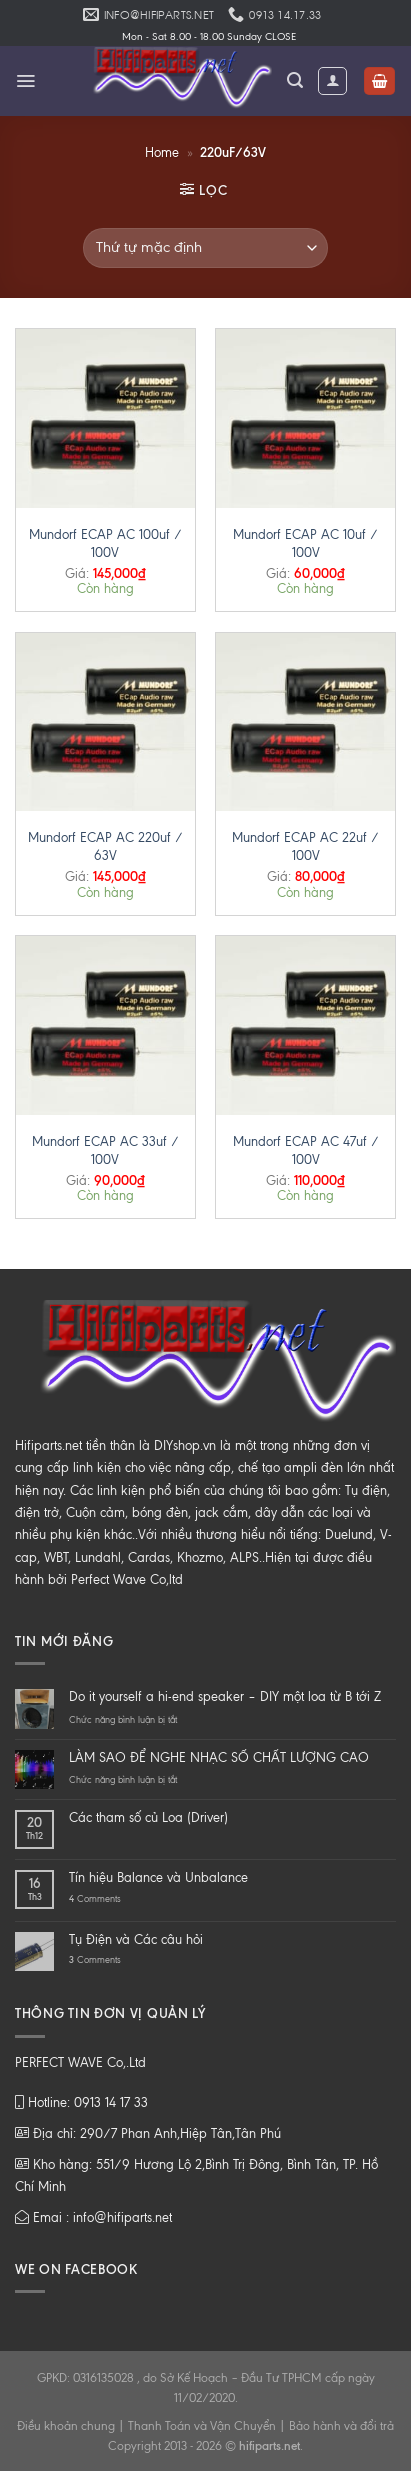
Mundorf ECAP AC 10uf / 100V (305, 543)
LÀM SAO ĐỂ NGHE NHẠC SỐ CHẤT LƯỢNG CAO (219, 1757)
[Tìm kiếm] (295, 80)
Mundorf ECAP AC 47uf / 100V (306, 1150)
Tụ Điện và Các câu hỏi (136, 1939)
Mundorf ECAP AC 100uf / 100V (105, 543)
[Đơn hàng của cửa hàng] (205, 248)
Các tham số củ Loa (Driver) (148, 1817)
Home (162, 152)
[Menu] (25, 81)
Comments (95, 1898)
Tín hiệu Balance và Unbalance (158, 1877)
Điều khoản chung (66, 2426)
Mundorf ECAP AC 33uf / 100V (105, 1150)
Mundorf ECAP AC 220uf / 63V (105, 846)
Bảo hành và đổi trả (341, 2426)
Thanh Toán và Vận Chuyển (202, 2426)
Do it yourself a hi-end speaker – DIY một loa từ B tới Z (225, 1696)
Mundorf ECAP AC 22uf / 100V (305, 846)
